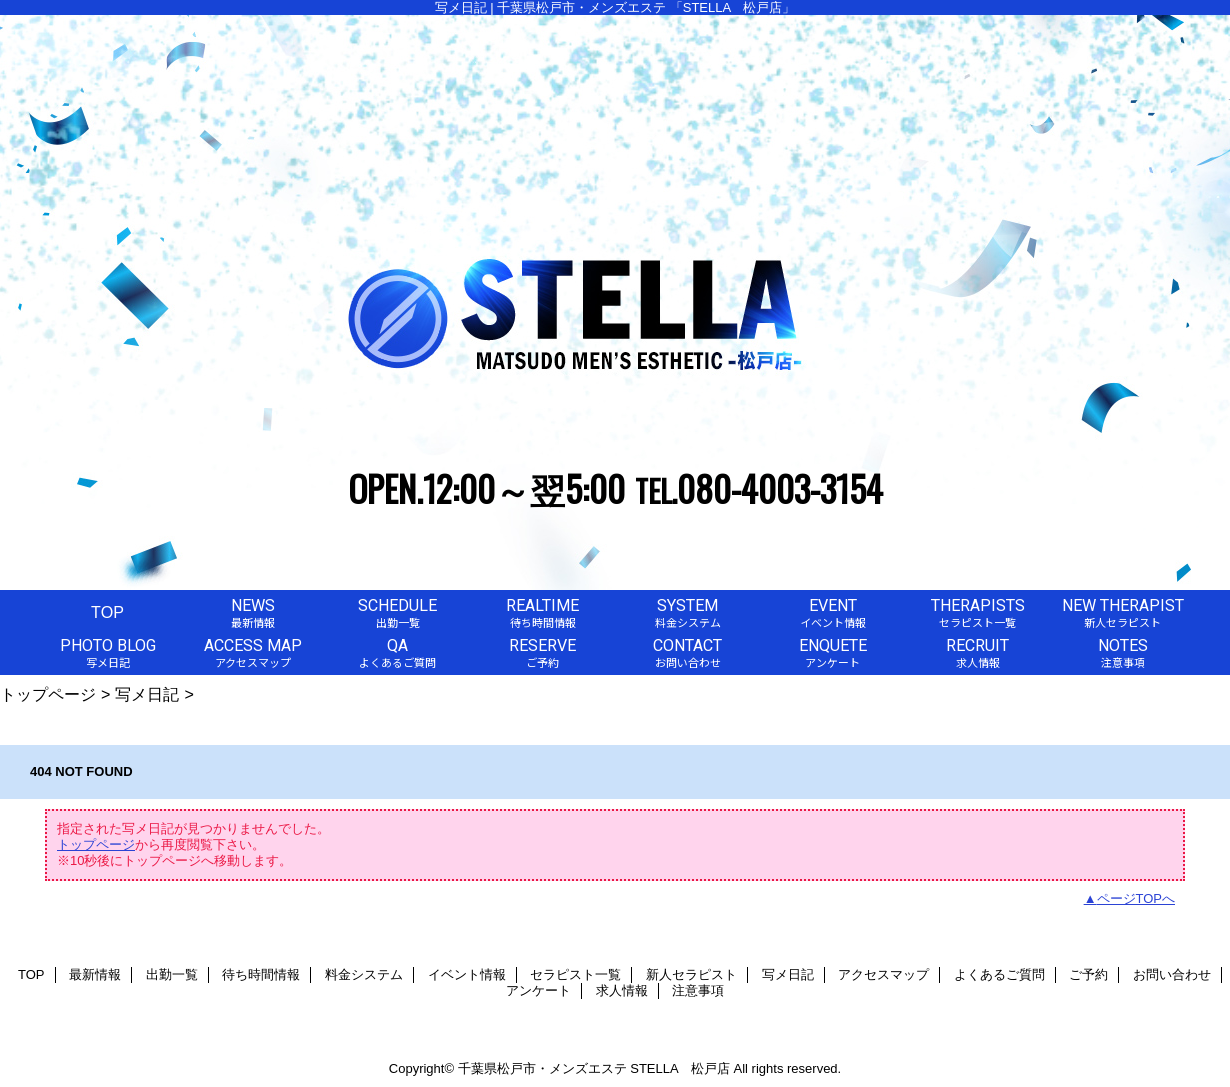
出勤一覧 (172, 974)
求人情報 (622, 990)
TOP (107, 612)
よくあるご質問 (999, 974)
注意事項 (698, 990)
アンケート (538, 990)
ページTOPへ (1136, 898)
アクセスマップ (883, 974)
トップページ (48, 694)
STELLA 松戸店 (680, 1068)
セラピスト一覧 (575, 974)
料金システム (364, 974)
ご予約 (1088, 974)
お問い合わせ (1172, 974)
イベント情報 (467, 974)
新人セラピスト (691, 974)
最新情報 (95, 974)
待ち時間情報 (261, 974)
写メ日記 (147, 694)
